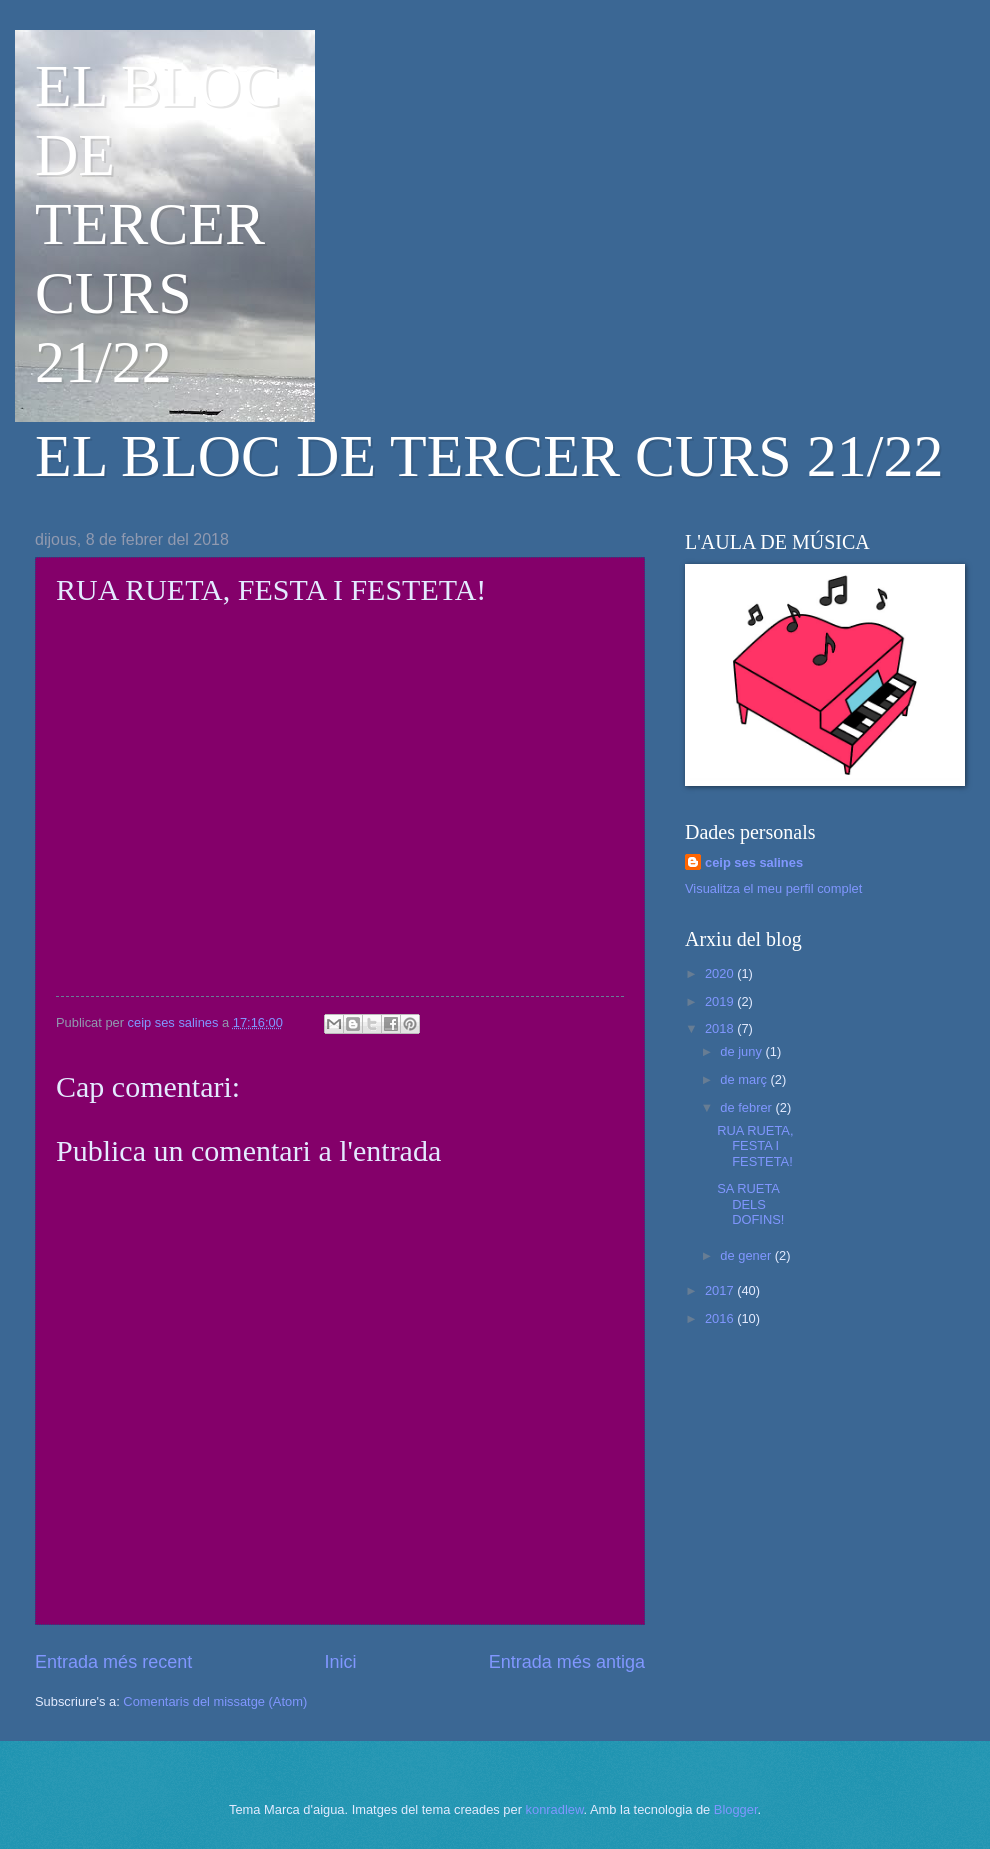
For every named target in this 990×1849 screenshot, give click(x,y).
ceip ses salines (754, 862)
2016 (721, 1318)
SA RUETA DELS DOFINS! (750, 1204)
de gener (747, 1255)
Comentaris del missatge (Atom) (215, 1701)
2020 (721, 973)
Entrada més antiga (567, 1662)
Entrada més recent (113, 1662)
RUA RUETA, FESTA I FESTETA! (755, 1146)
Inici (340, 1662)
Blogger (736, 1809)
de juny (742, 1051)
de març (745, 1079)
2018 (721, 1028)
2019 (721, 1001)
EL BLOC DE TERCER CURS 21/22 (158, 224)
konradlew (555, 1809)
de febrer (747, 1107)
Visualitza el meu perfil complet (773, 888)
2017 (721, 1290)
